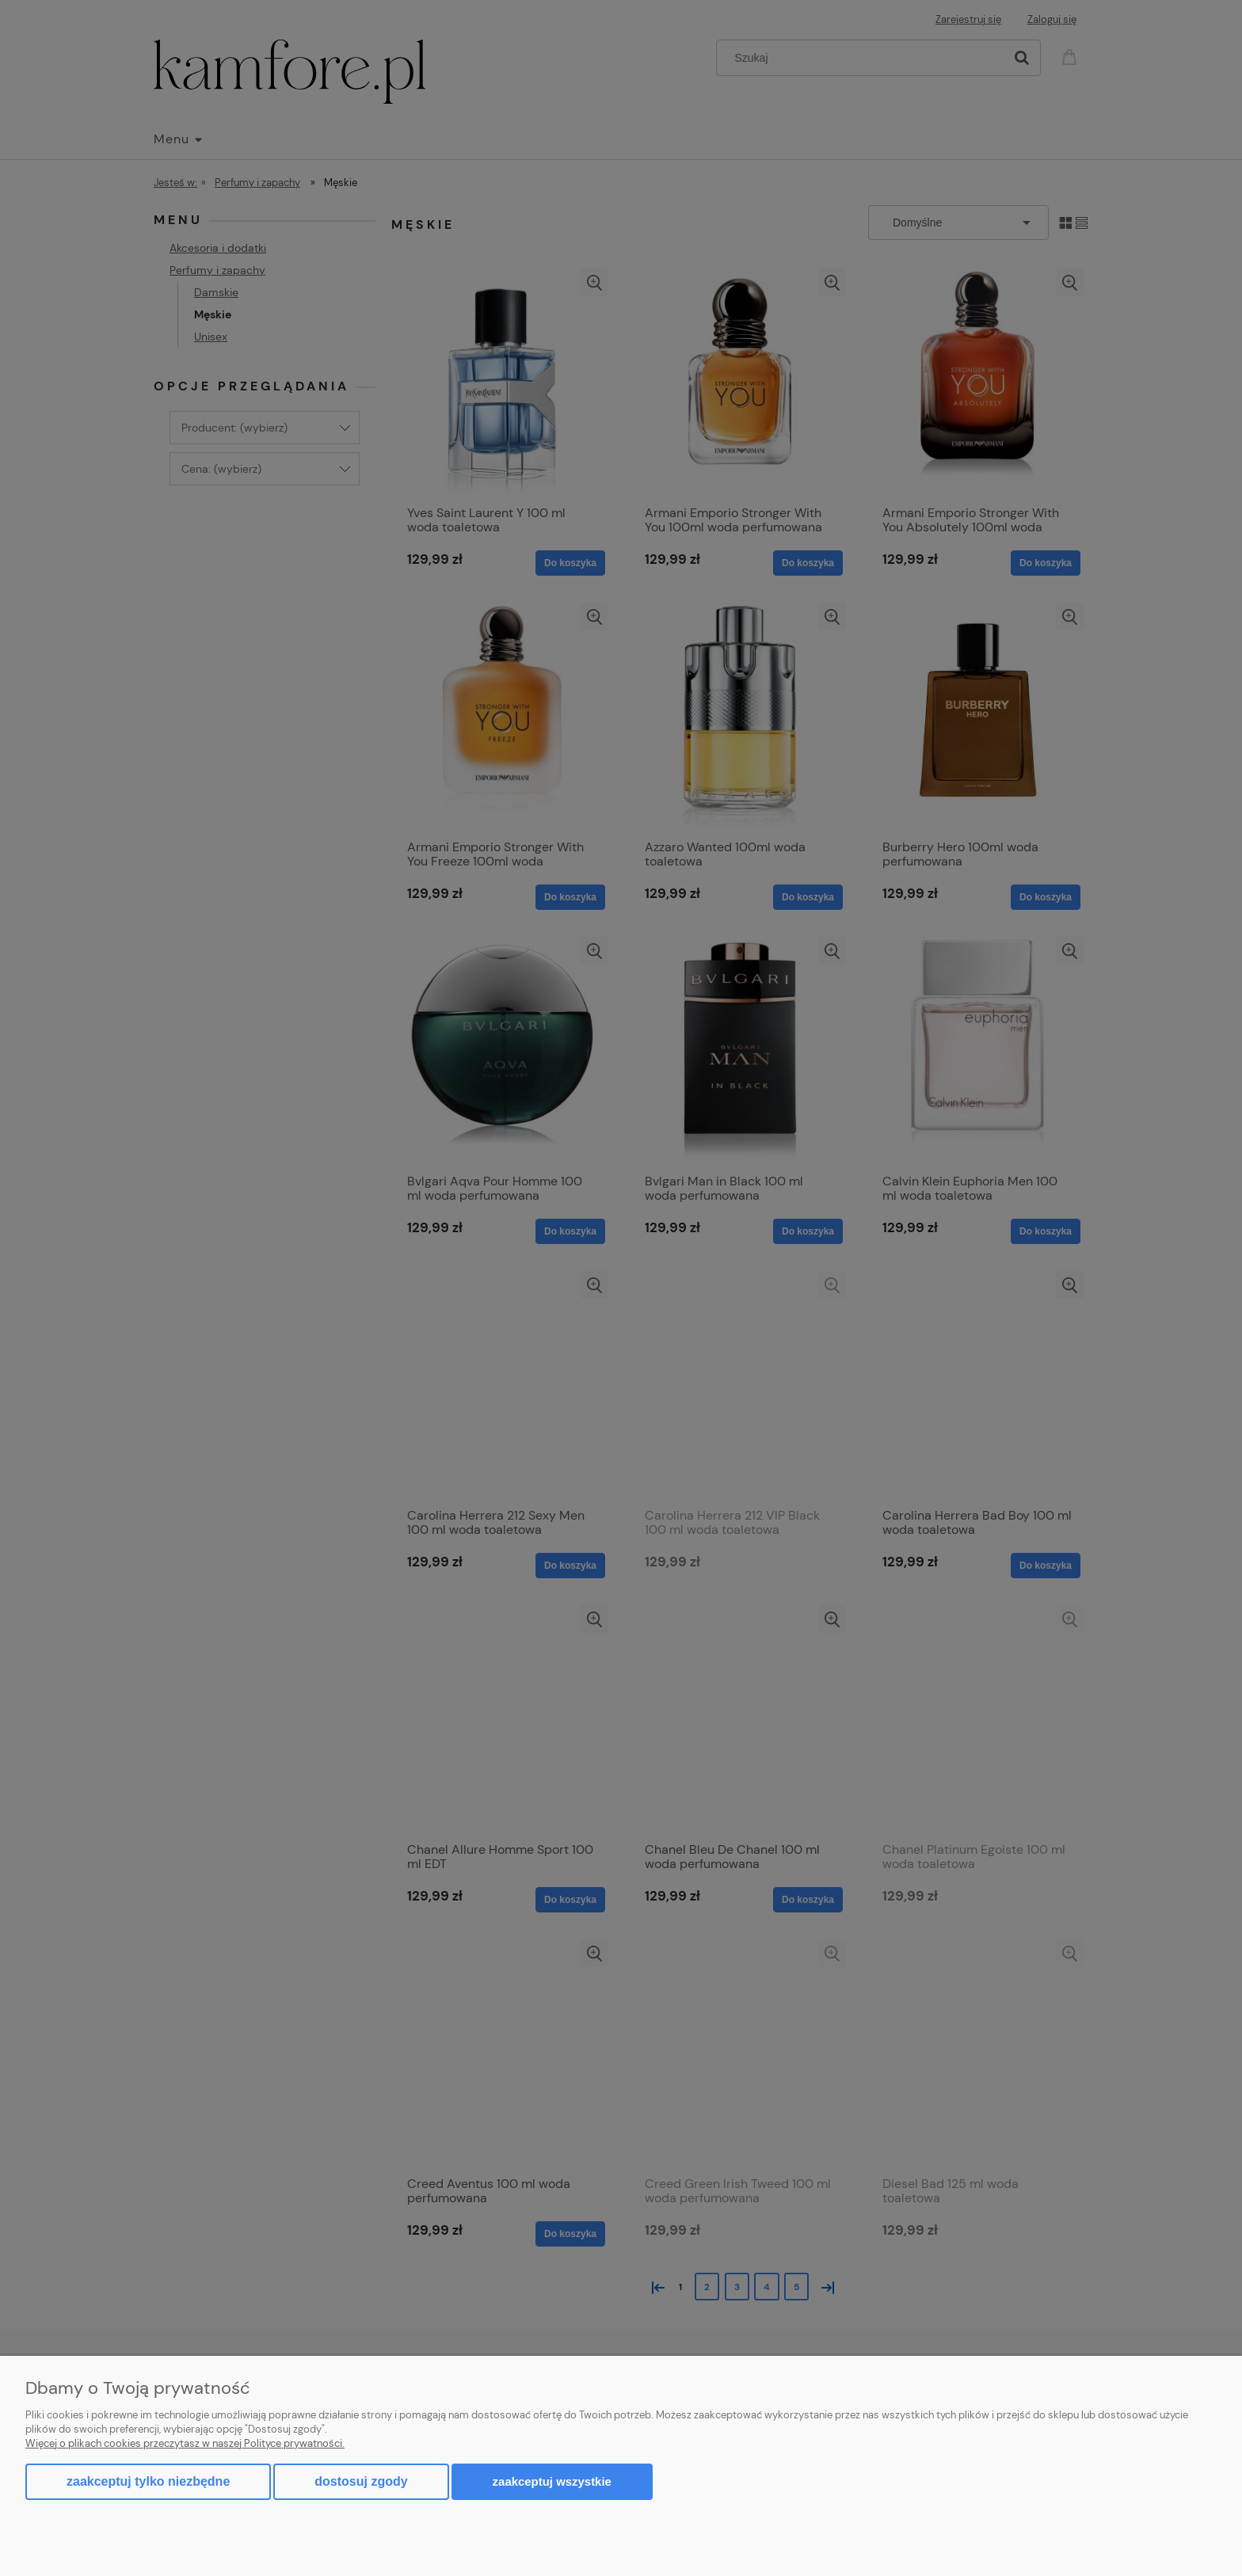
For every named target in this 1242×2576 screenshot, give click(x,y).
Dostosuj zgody (360, 2481)
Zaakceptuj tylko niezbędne (148, 2481)
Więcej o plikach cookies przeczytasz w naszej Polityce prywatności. (185, 2443)
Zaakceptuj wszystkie (552, 2481)
